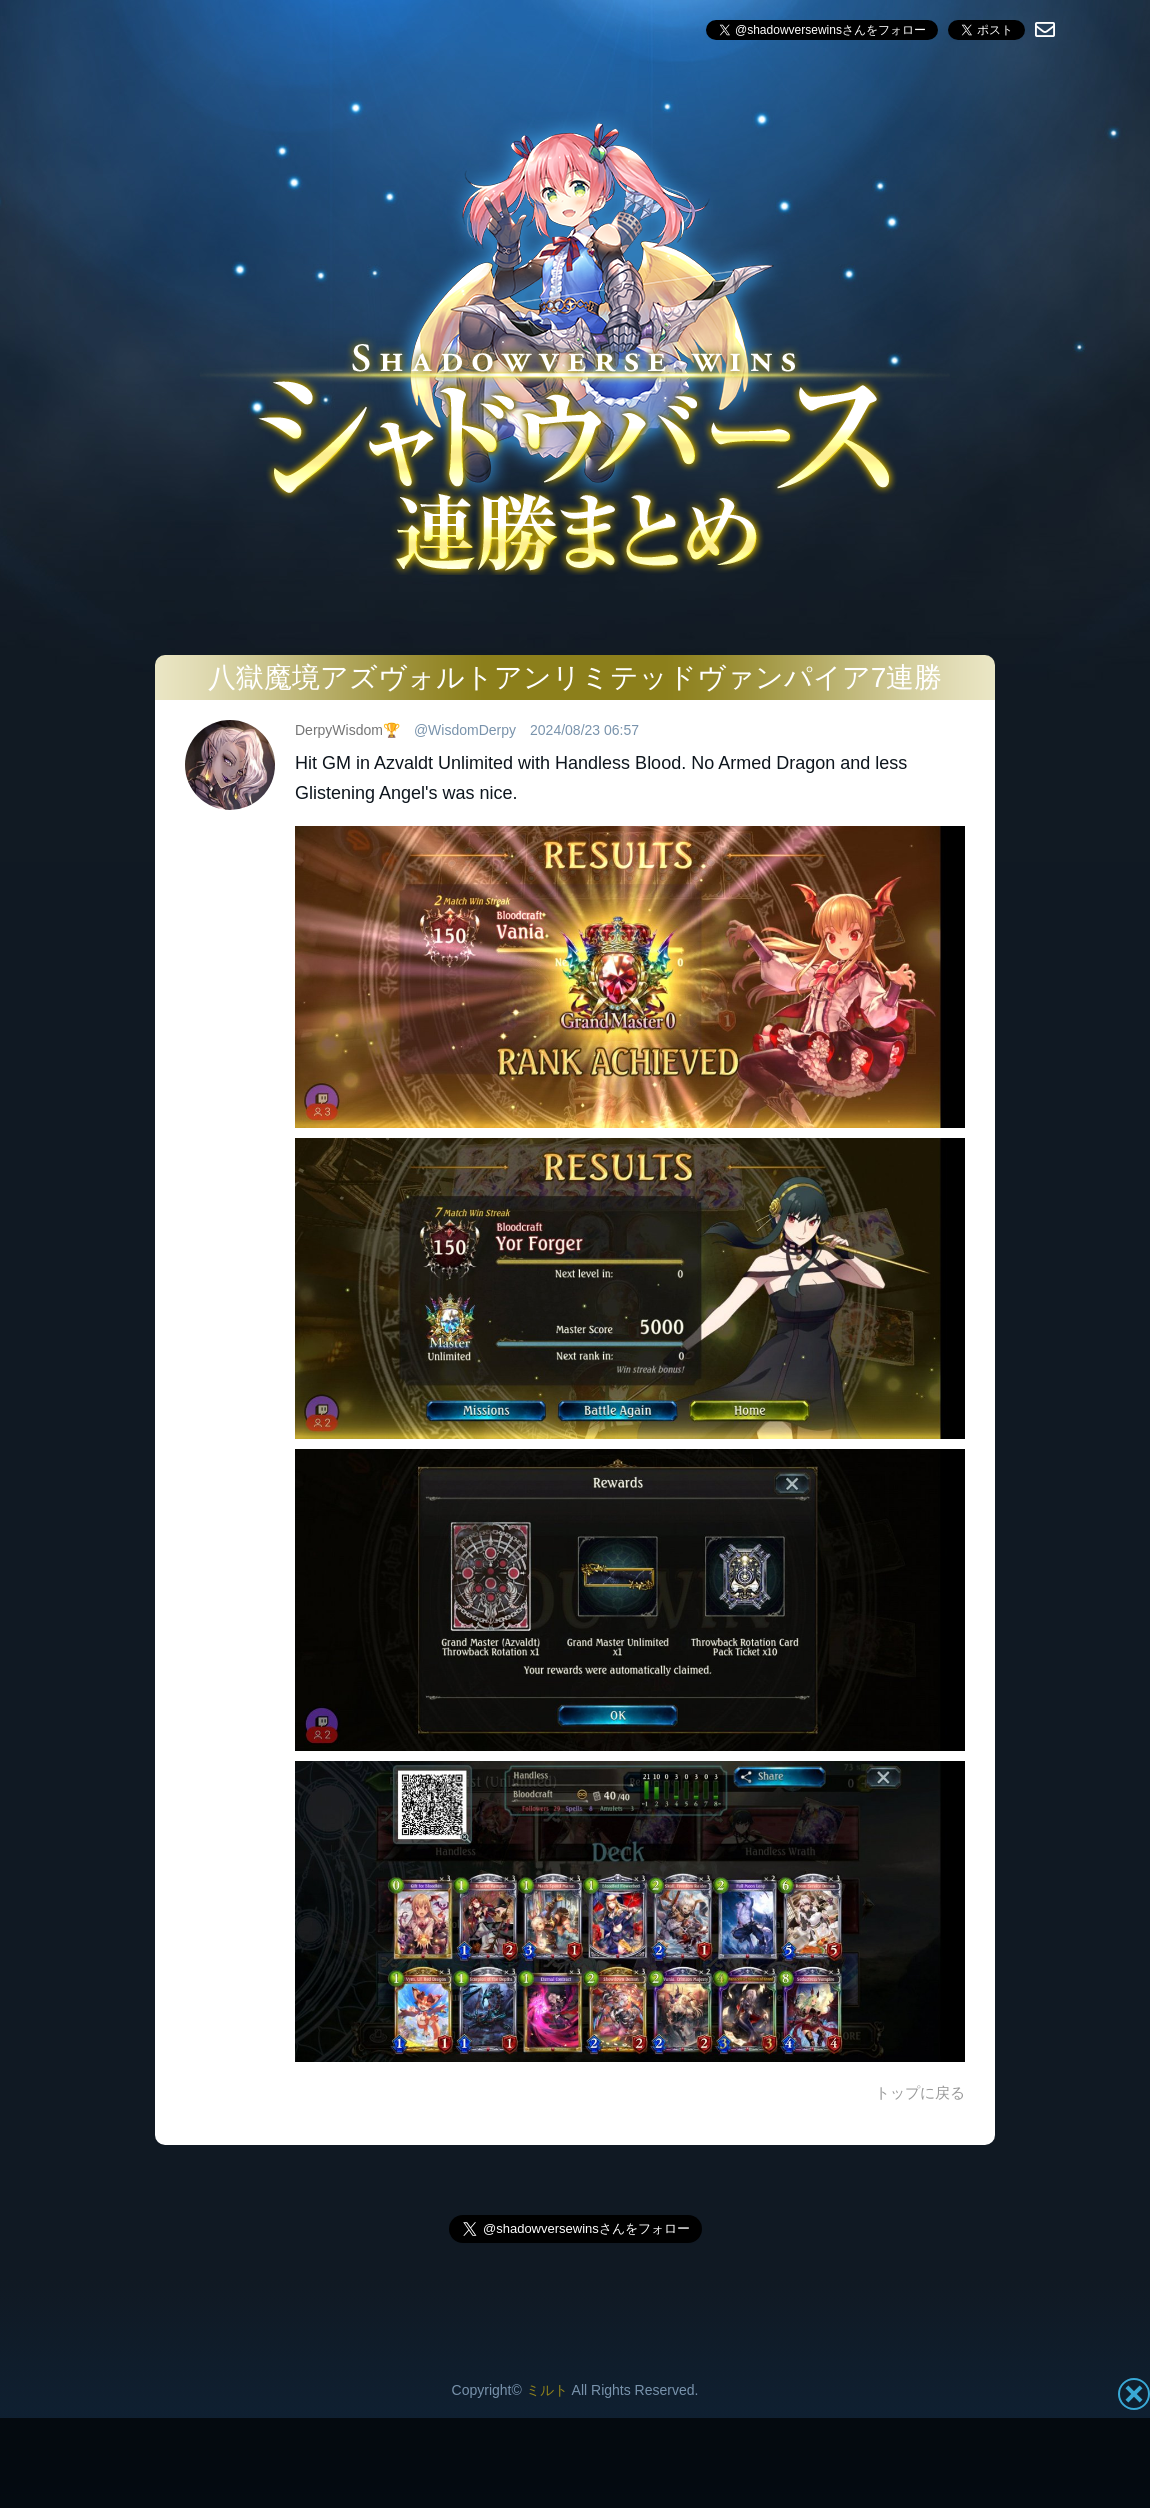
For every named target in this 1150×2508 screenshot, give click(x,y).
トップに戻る (920, 2092)
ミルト (547, 2390)
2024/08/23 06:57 (584, 730)
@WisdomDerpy (465, 730)
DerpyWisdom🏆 (347, 730)
